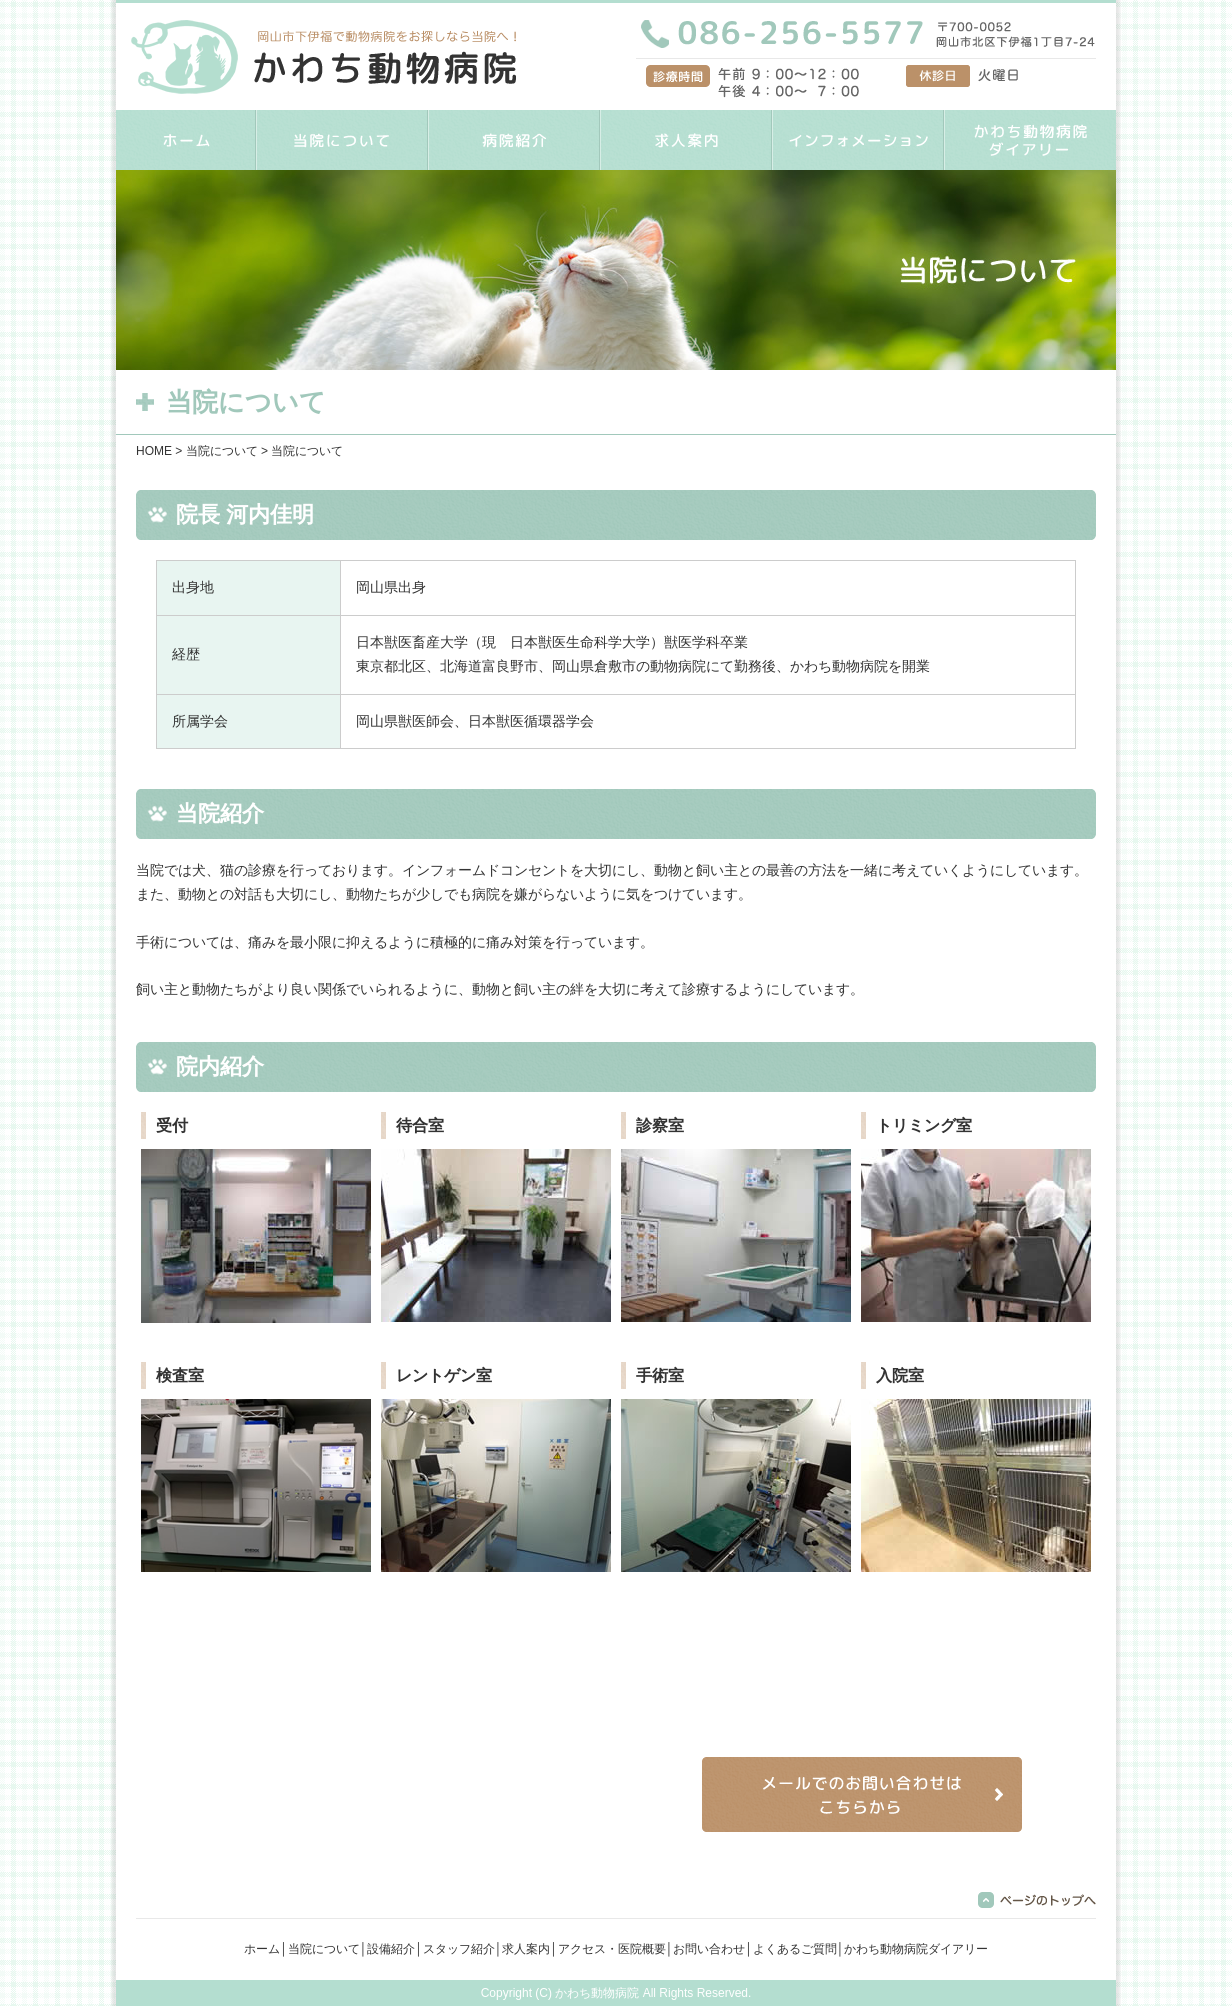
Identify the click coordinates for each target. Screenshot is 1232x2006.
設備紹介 (391, 1949)
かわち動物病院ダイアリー (1030, 140)
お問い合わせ (709, 1949)
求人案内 (686, 140)
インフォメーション (858, 140)
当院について (342, 140)
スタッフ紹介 (459, 1949)
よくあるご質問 (795, 1949)
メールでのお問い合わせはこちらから (862, 1794)
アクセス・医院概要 (612, 1949)
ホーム (262, 1949)
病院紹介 (514, 140)
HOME (186, 140)
